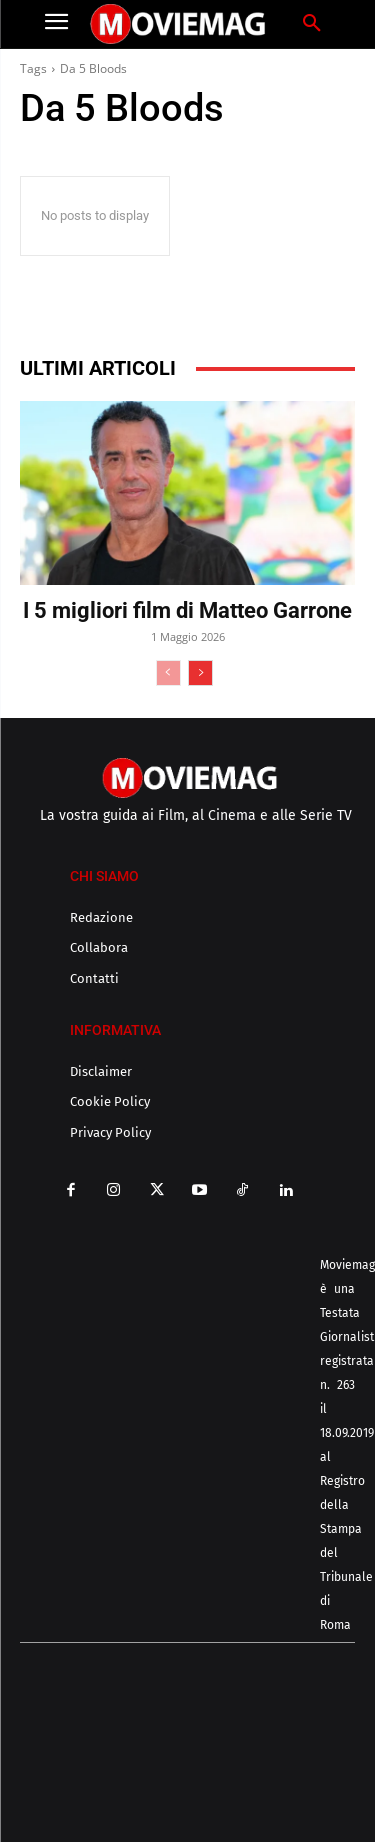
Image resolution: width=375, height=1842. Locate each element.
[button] (312, 24)
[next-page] (200, 673)
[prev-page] (168, 673)
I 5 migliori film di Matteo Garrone (187, 610)
